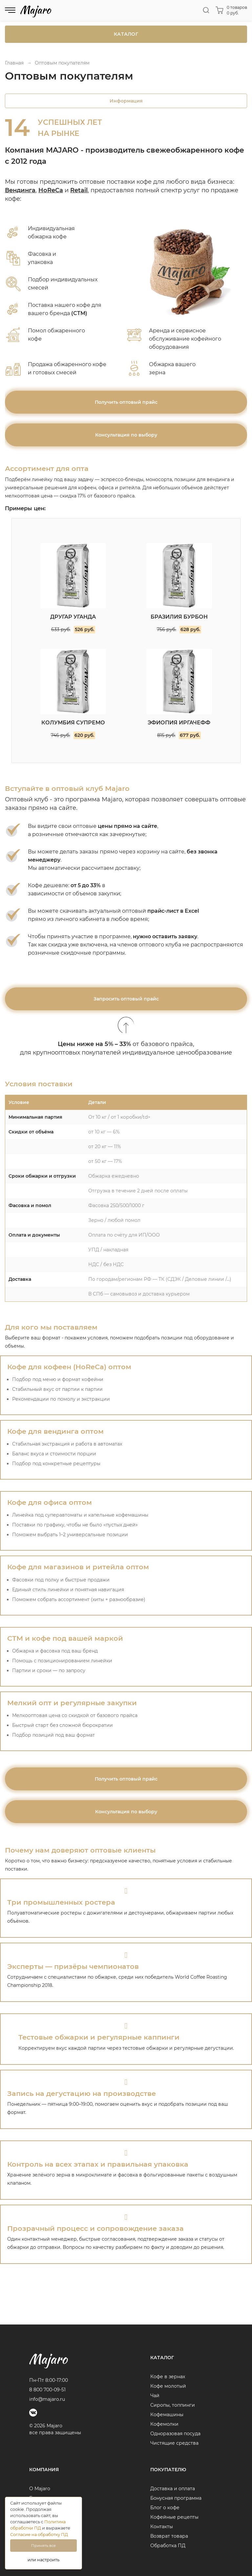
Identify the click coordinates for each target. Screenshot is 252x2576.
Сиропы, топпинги (172, 2405)
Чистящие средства (174, 2443)
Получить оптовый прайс (126, 402)
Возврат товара (169, 2536)
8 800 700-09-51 (47, 2390)
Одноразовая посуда (175, 2433)
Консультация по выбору (126, 435)
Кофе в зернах (167, 2377)
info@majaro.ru (47, 2399)
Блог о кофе (164, 2508)
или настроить (43, 2559)
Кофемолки (164, 2424)
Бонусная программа (175, 2498)
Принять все (43, 2545)
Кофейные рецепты (174, 2517)
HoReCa (50, 190)
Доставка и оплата (172, 2489)
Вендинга (20, 190)
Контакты (161, 2526)
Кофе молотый (168, 2386)
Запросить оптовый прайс (126, 999)
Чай (154, 2396)
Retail (79, 190)
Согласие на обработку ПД (39, 2534)
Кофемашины (166, 2414)
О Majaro (39, 2489)
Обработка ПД (167, 2545)
